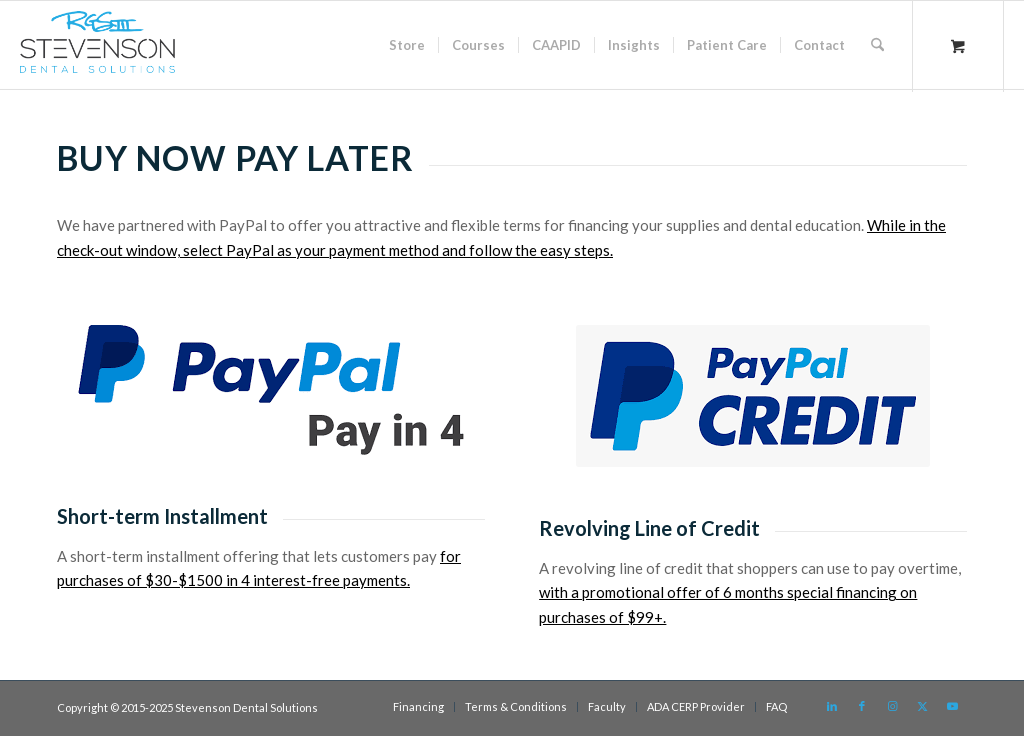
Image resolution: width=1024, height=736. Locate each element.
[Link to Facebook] (862, 706)
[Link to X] (922, 706)
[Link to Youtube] (952, 706)
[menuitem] (407, 45)
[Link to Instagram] (892, 706)
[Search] (877, 45)
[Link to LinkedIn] (832, 706)
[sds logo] (97, 50)
